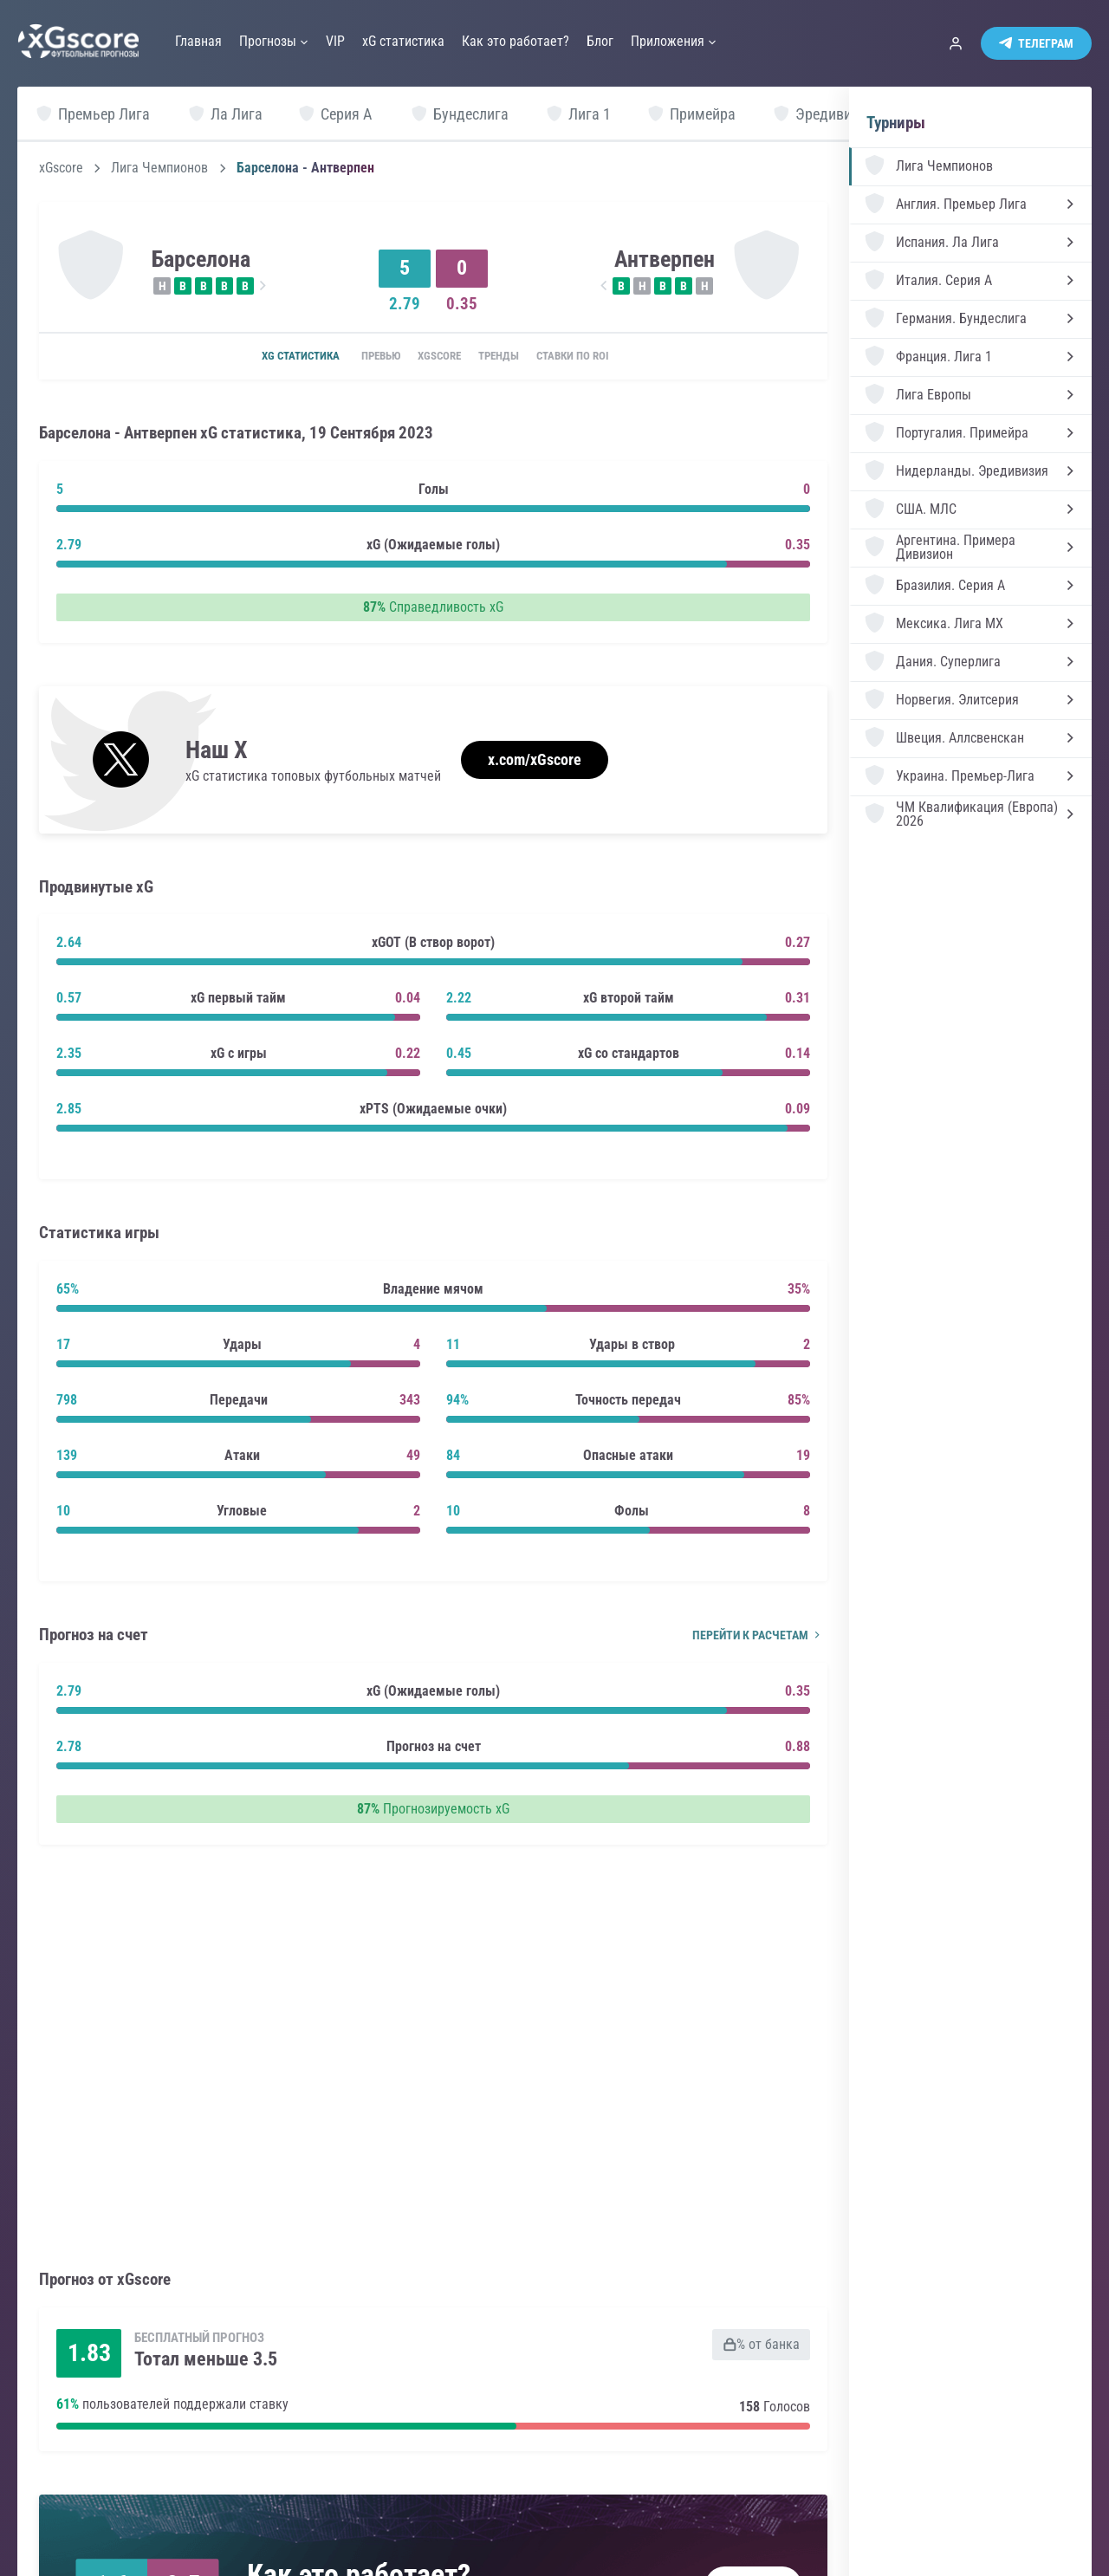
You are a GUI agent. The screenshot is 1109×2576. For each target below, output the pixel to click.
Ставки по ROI (596, 357)
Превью (364, 357)
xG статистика (274, 357)
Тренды (508, 357)
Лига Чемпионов (159, 168)
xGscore (61, 168)
